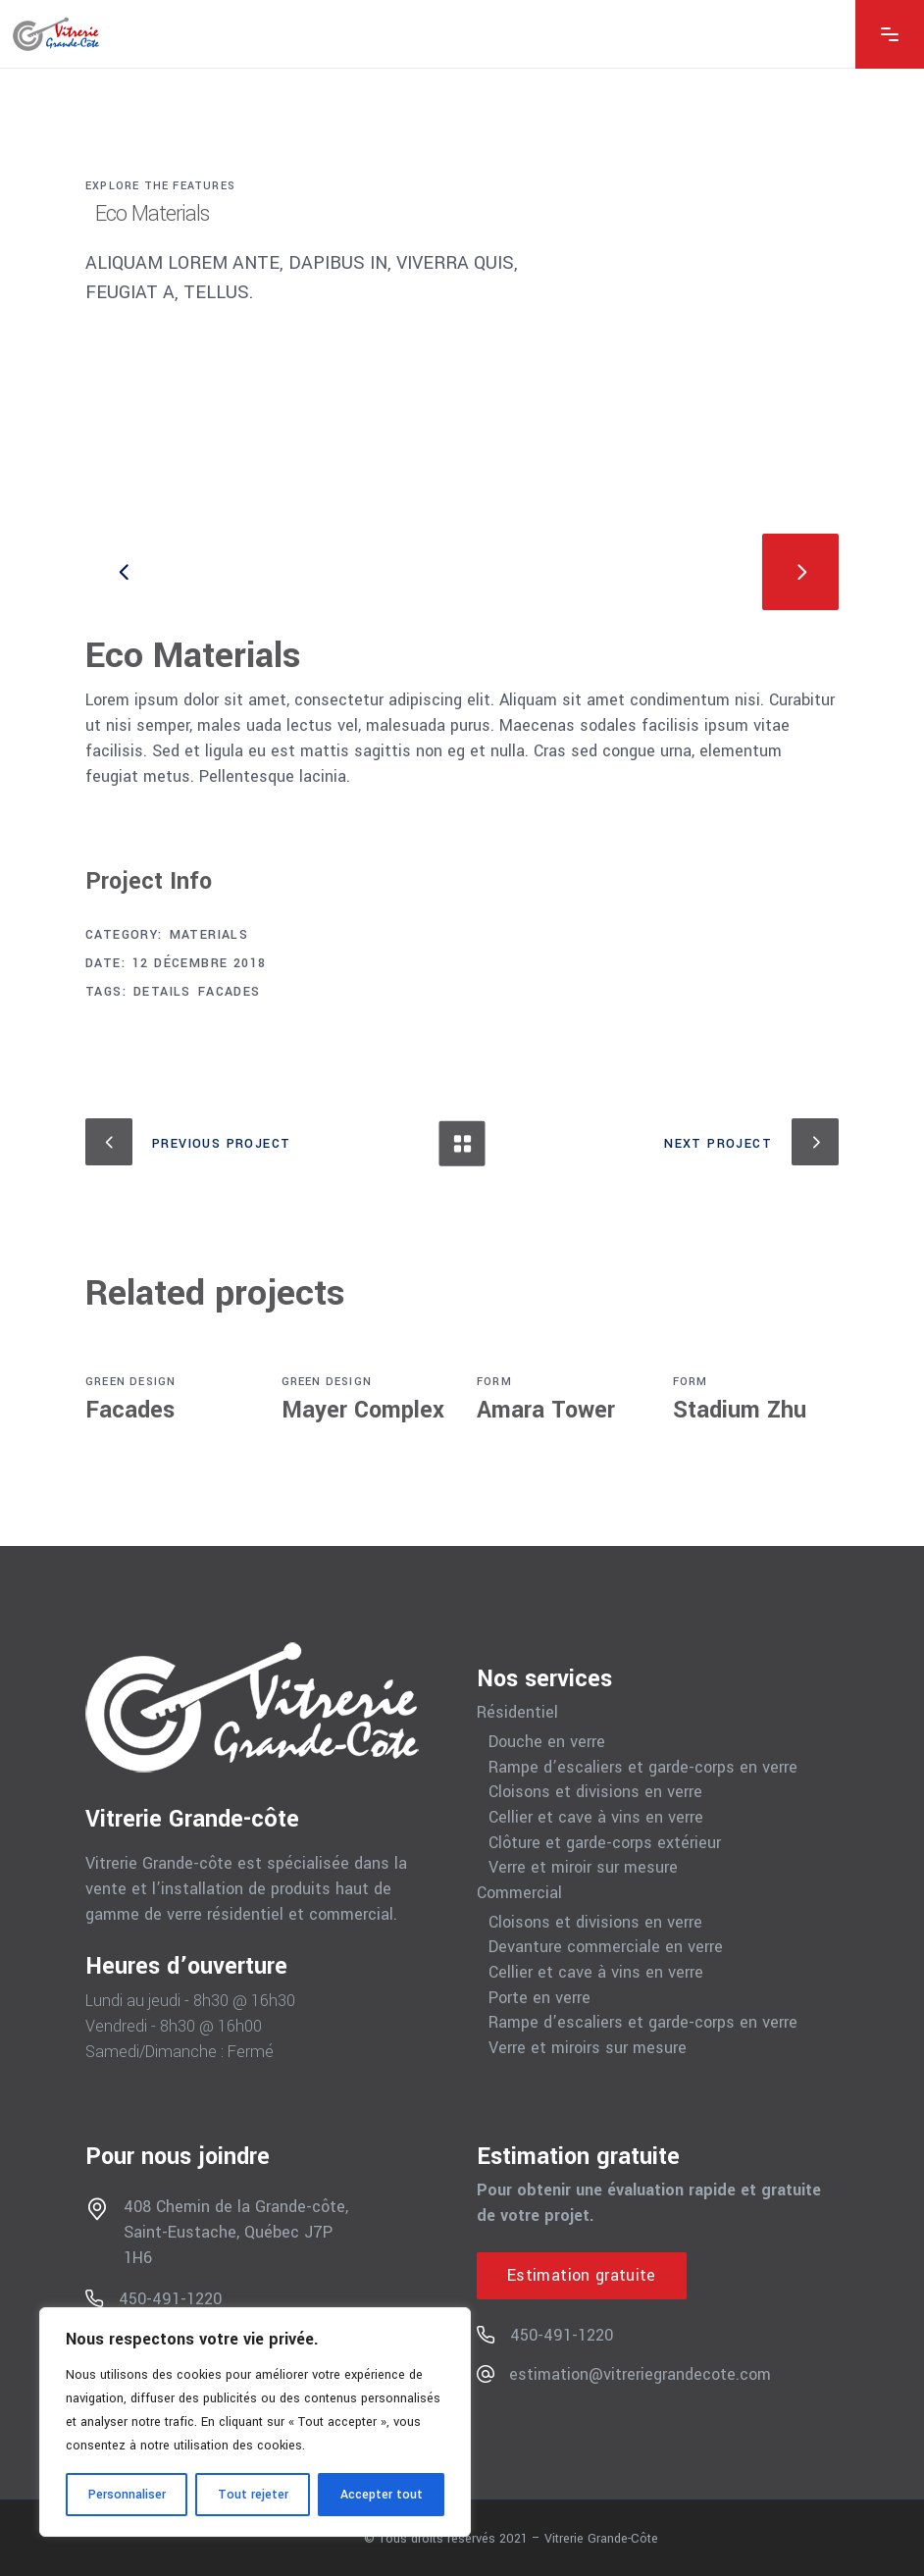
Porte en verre (539, 1998)
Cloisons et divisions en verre (595, 1792)
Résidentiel (517, 1713)
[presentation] (123, 572)
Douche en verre (546, 1742)
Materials (209, 935)
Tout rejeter (253, 2494)
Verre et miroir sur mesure (583, 1868)
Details (162, 992)
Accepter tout (381, 2494)
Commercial (519, 1893)
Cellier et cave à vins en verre (595, 1818)
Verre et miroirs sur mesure (587, 2048)
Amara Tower (546, 1410)
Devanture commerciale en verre (605, 1947)
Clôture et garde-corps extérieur (604, 1843)
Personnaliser (127, 2494)
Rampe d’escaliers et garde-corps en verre (642, 1767)
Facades (229, 992)
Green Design (130, 1381)
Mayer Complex (363, 1410)
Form (494, 1381)
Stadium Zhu (739, 1410)
